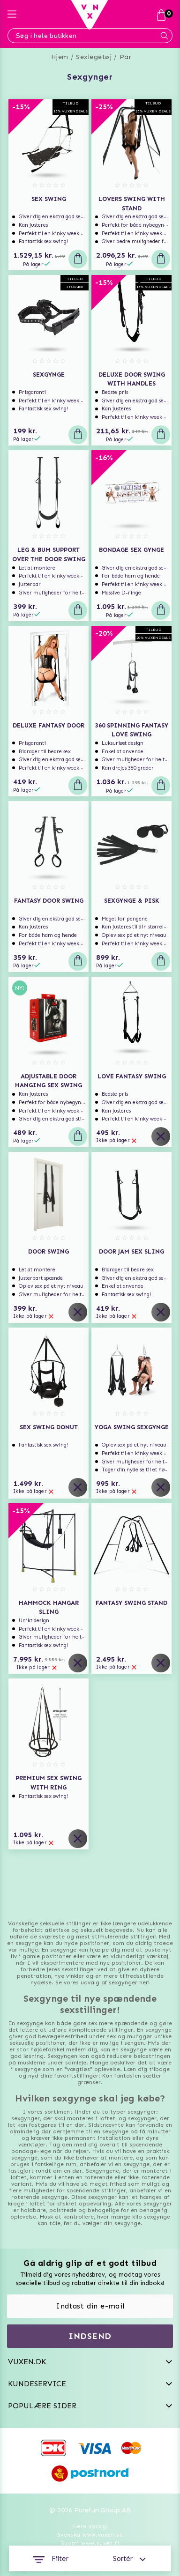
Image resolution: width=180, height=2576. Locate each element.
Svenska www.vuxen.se (90, 2534)
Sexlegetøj (94, 57)
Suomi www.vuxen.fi (90, 2543)
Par (126, 57)
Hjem (59, 57)
